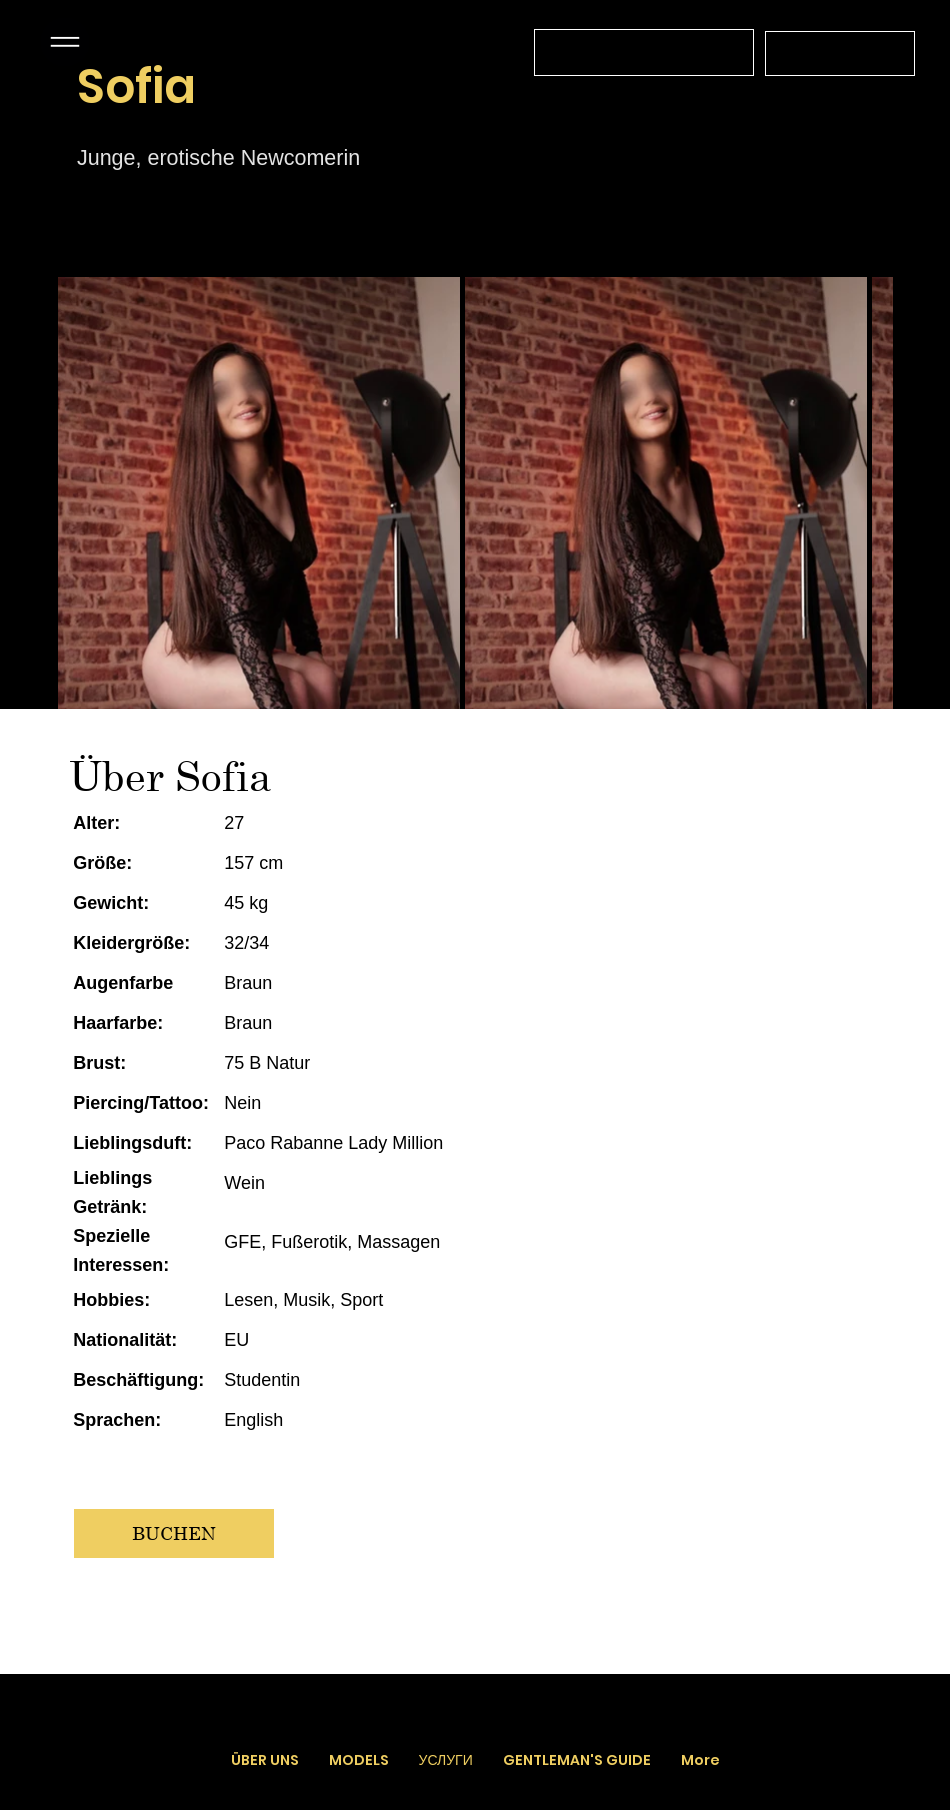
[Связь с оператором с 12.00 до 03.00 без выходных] (644, 52)
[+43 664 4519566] (840, 53)
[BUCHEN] (174, 1533)
